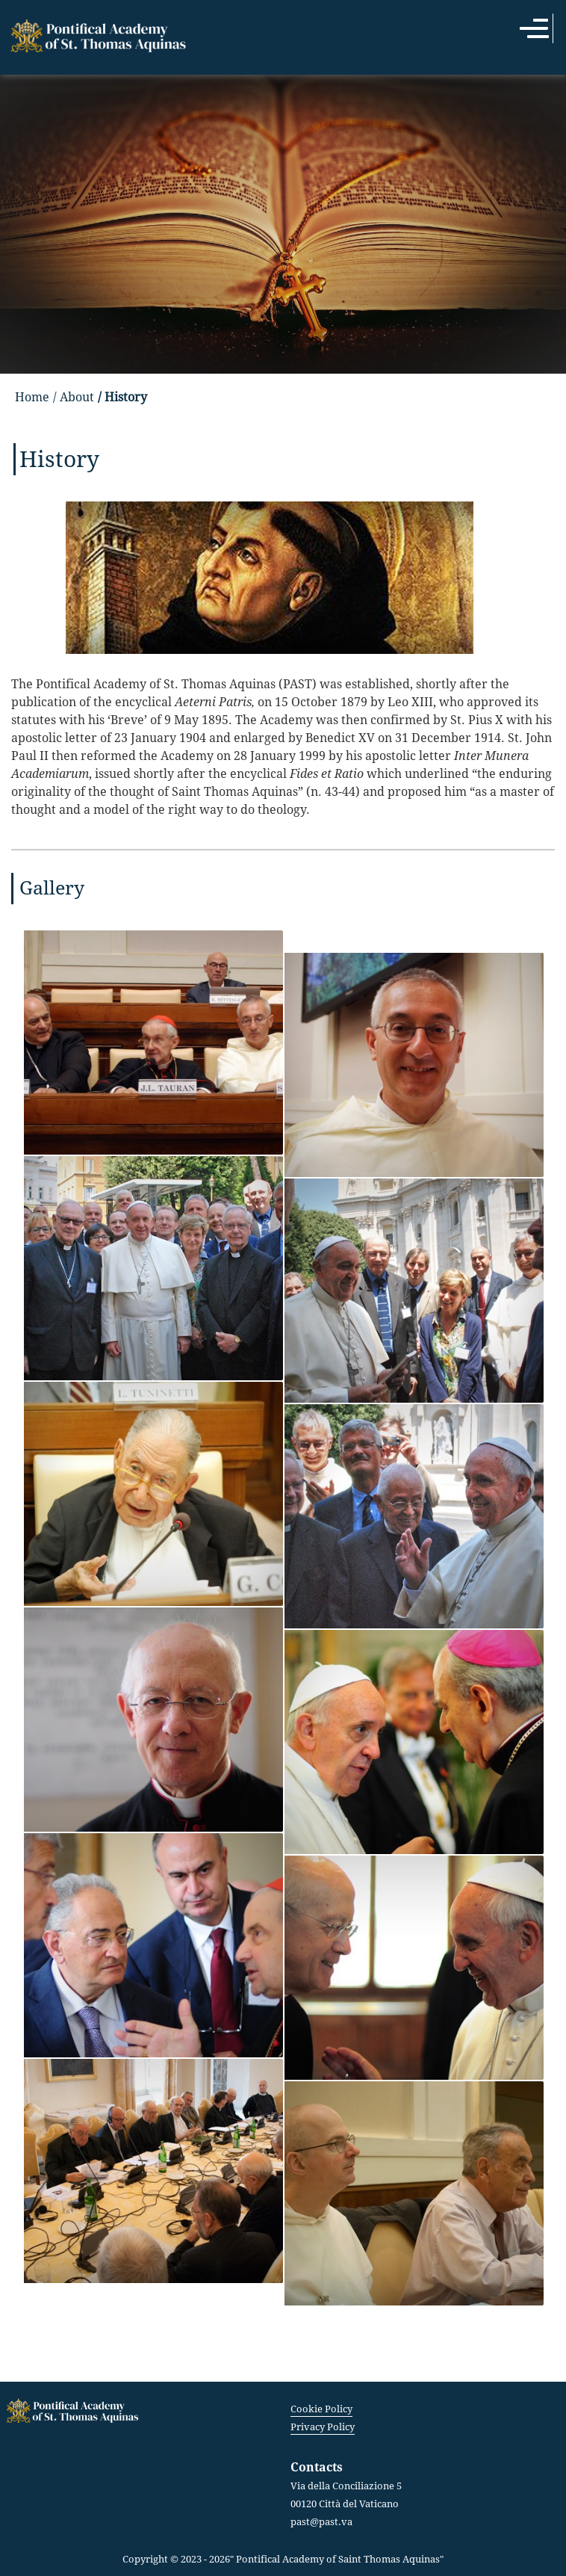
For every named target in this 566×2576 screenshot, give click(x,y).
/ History (122, 397)
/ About (73, 397)
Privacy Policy (322, 2427)
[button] (154, 1041)
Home (32, 397)
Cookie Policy (321, 2409)
